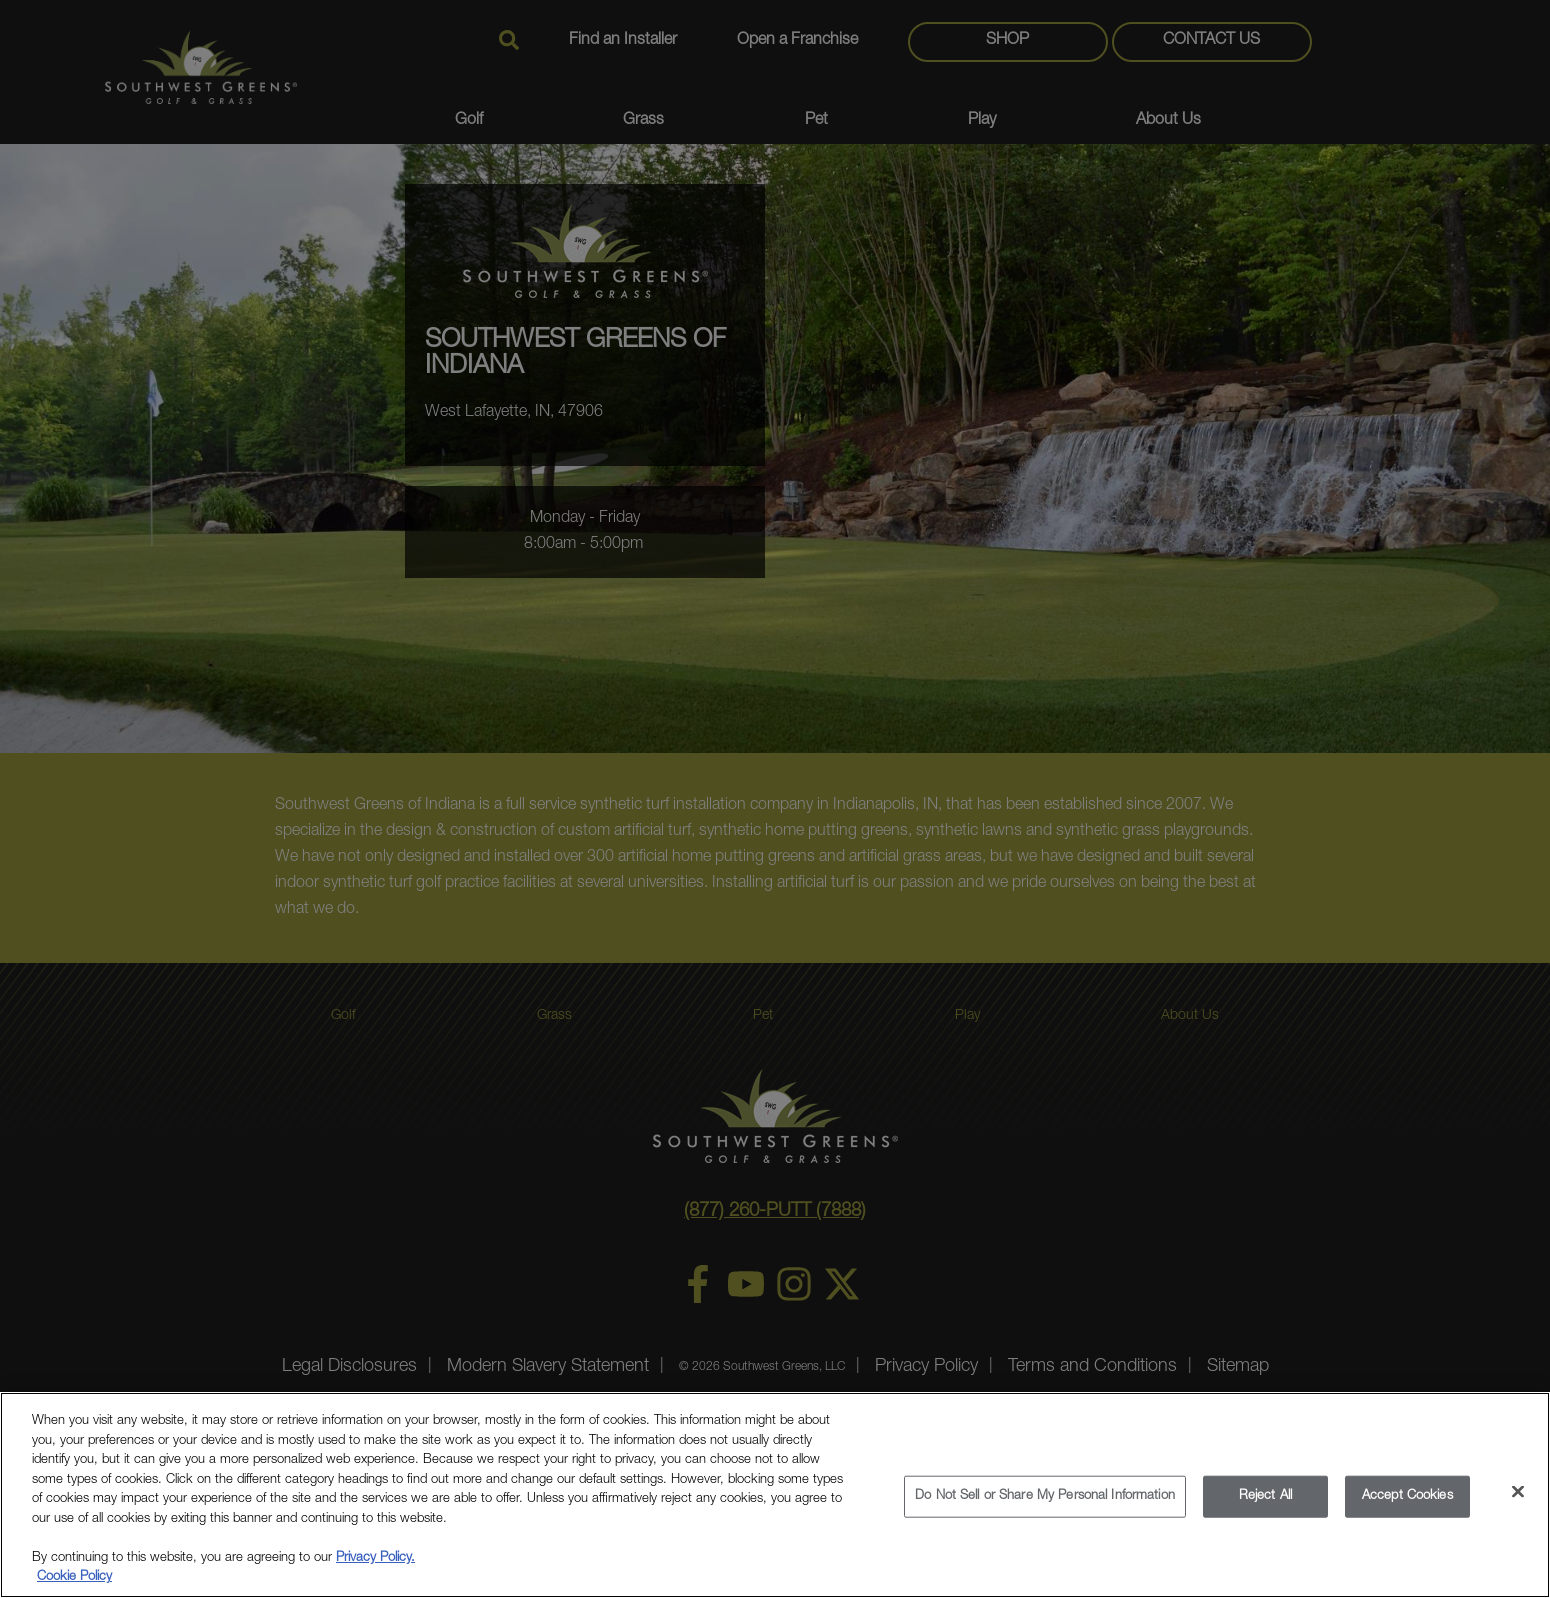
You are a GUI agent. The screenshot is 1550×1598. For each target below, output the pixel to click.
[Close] (1518, 1492)
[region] (775, 1495)
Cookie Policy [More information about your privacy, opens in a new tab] (74, 1577)
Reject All (1265, 1496)
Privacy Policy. (375, 1558)
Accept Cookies (1407, 1496)
